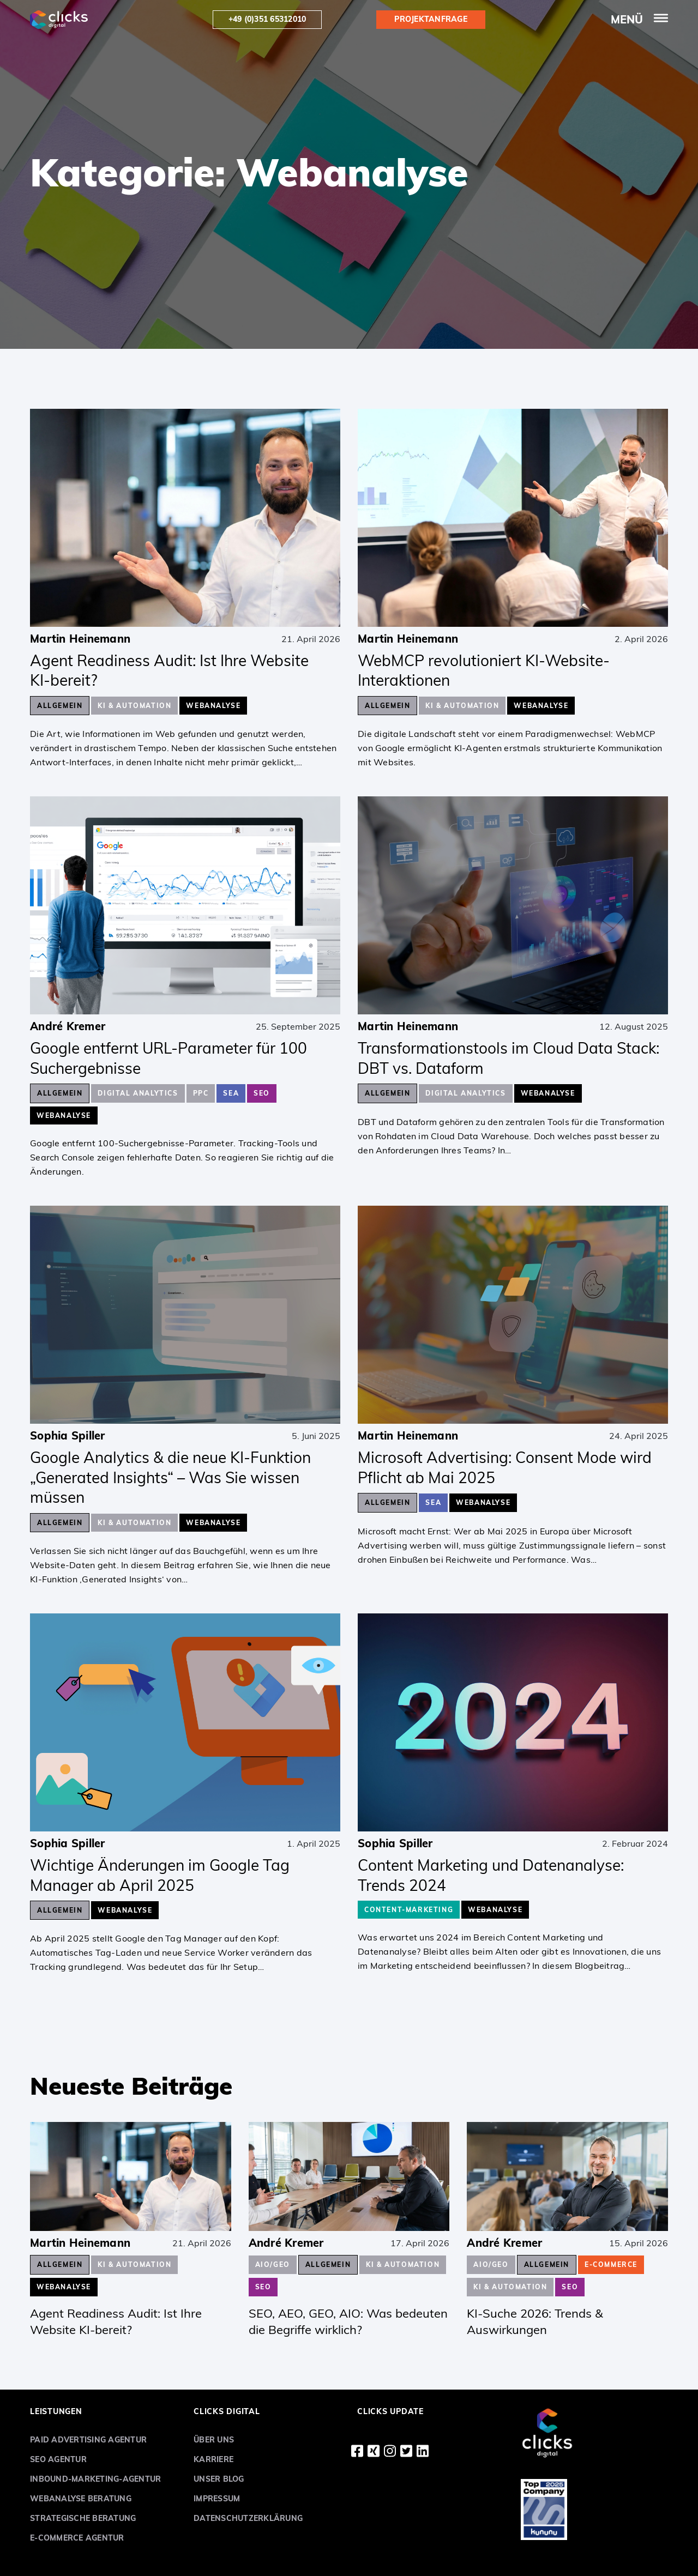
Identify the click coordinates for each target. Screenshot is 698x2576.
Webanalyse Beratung (80, 2499)
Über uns (214, 2440)
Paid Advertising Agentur (88, 2440)
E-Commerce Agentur (77, 2538)
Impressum (217, 2499)
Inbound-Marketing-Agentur (95, 2479)
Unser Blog (219, 2479)
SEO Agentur (58, 2459)
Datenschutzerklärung (248, 2518)
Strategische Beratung (83, 2518)
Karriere (213, 2459)
